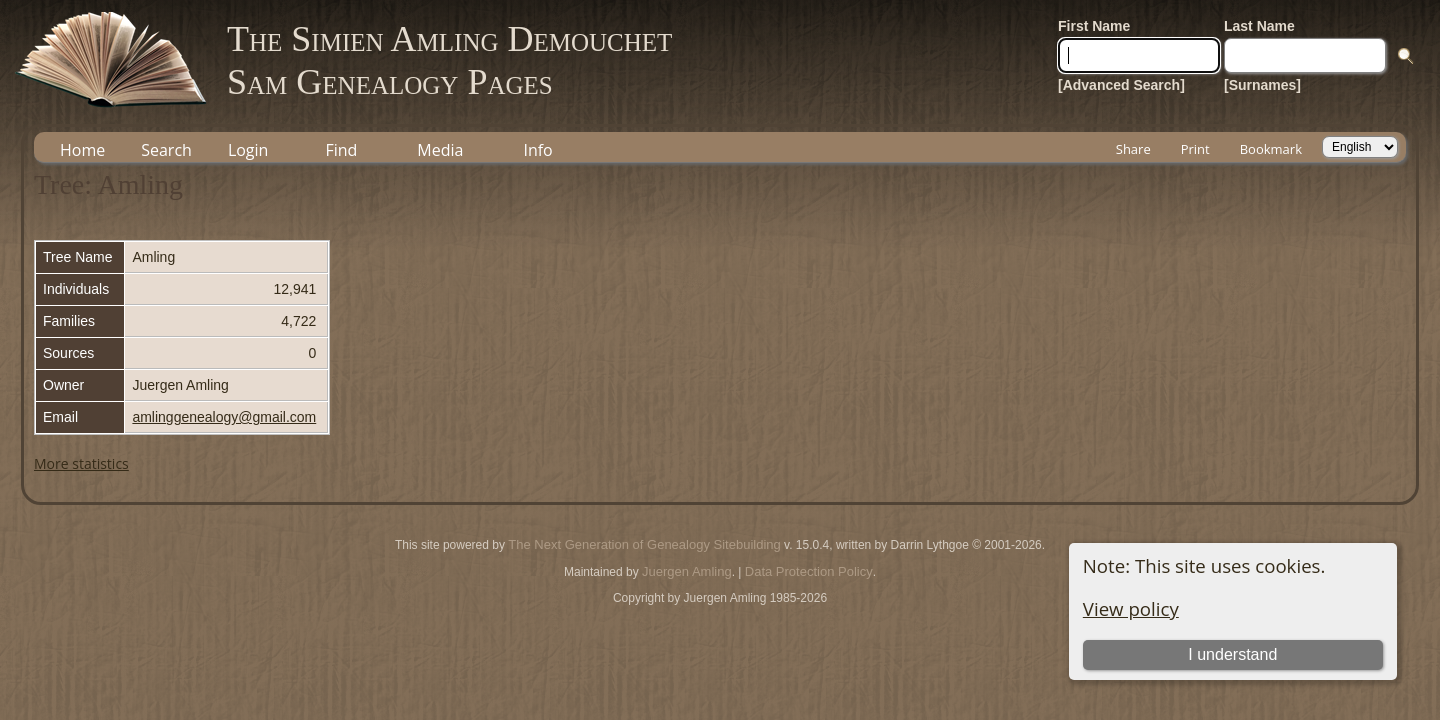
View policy (1131, 608)
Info (537, 150)
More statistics (81, 463)
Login (248, 150)
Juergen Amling (687, 571)
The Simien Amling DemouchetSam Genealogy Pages (449, 60)
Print (1195, 149)
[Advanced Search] (1121, 85)
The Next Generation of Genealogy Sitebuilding (644, 544)
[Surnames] (1262, 85)
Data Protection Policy (809, 571)
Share (1133, 149)
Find (341, 150)
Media (440, 150)
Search (166, 150)
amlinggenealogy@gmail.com (224, 417)
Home (82, 150)
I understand (1232, 654)
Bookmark (1271, 149)
